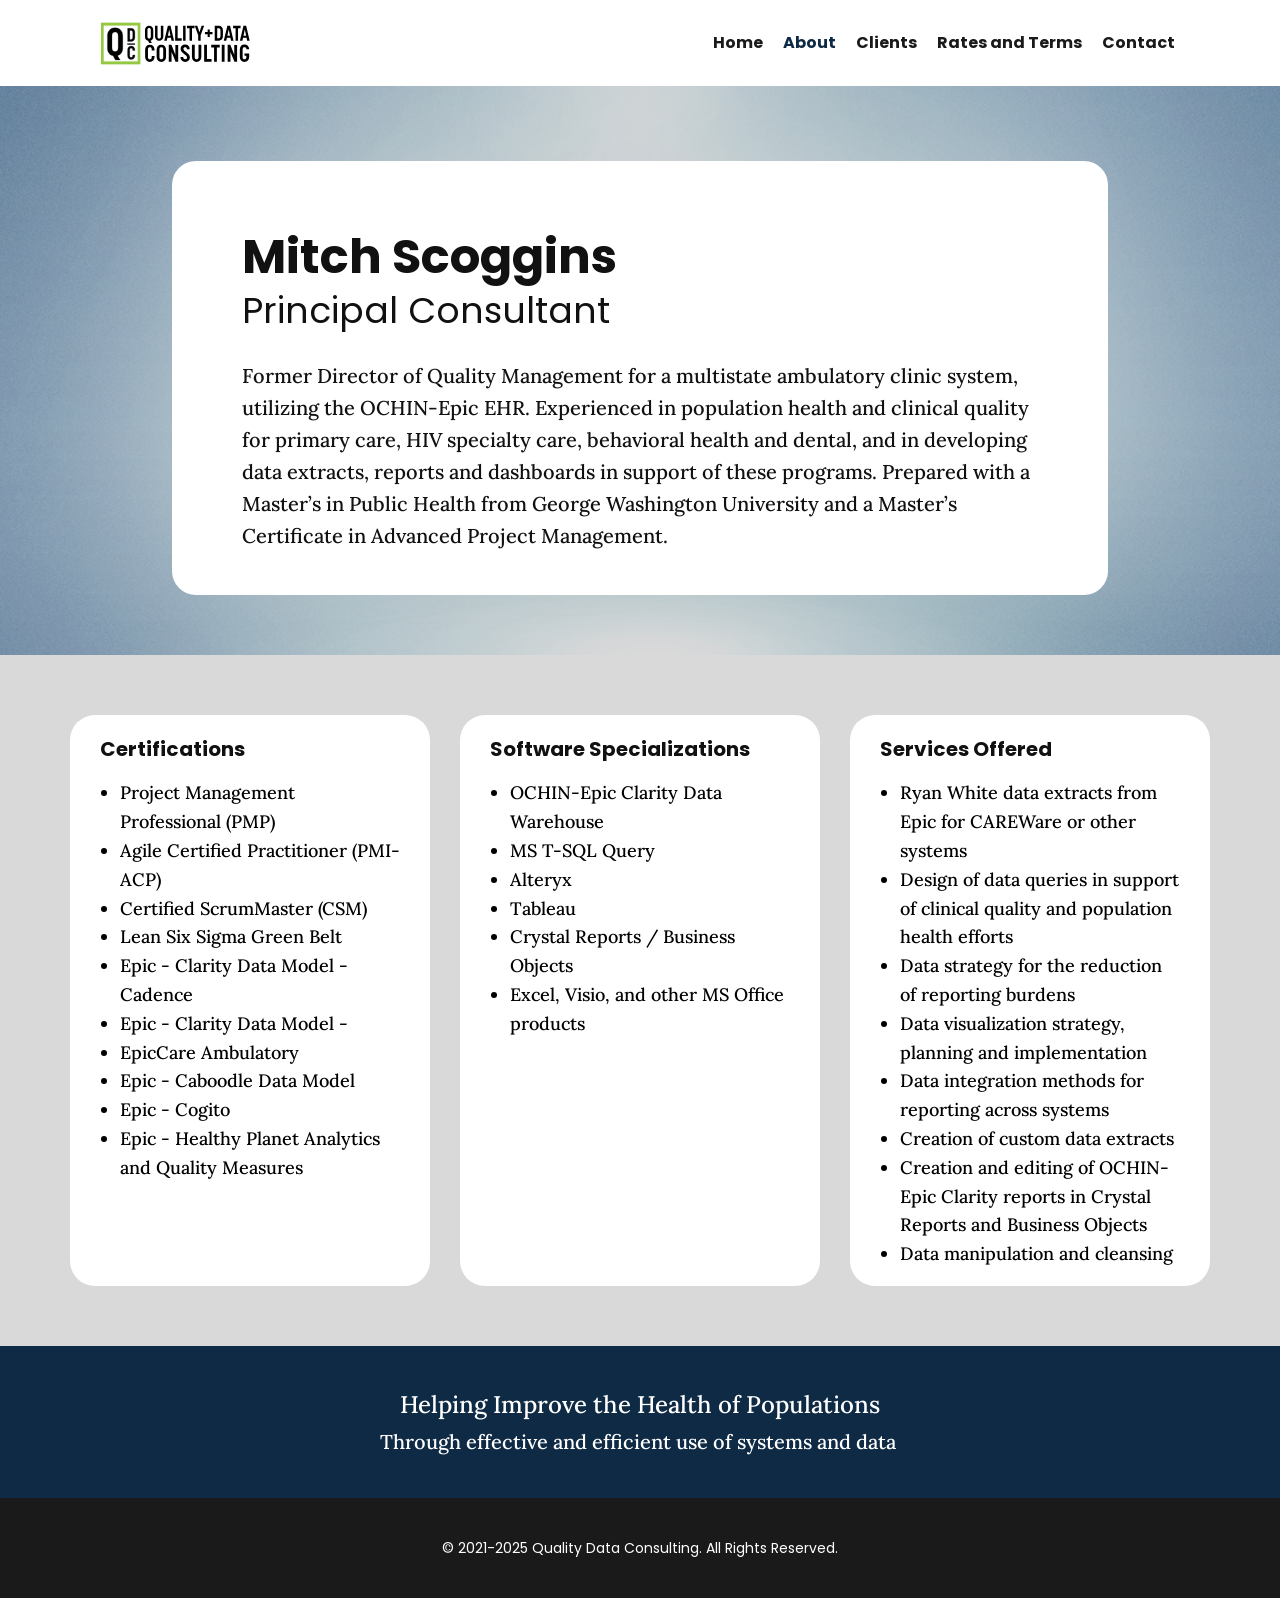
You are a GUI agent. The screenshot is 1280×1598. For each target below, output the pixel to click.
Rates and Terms (1009, 42)
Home (738, 42)
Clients (886, 42)
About (809, 42)
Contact (1138, 42)
